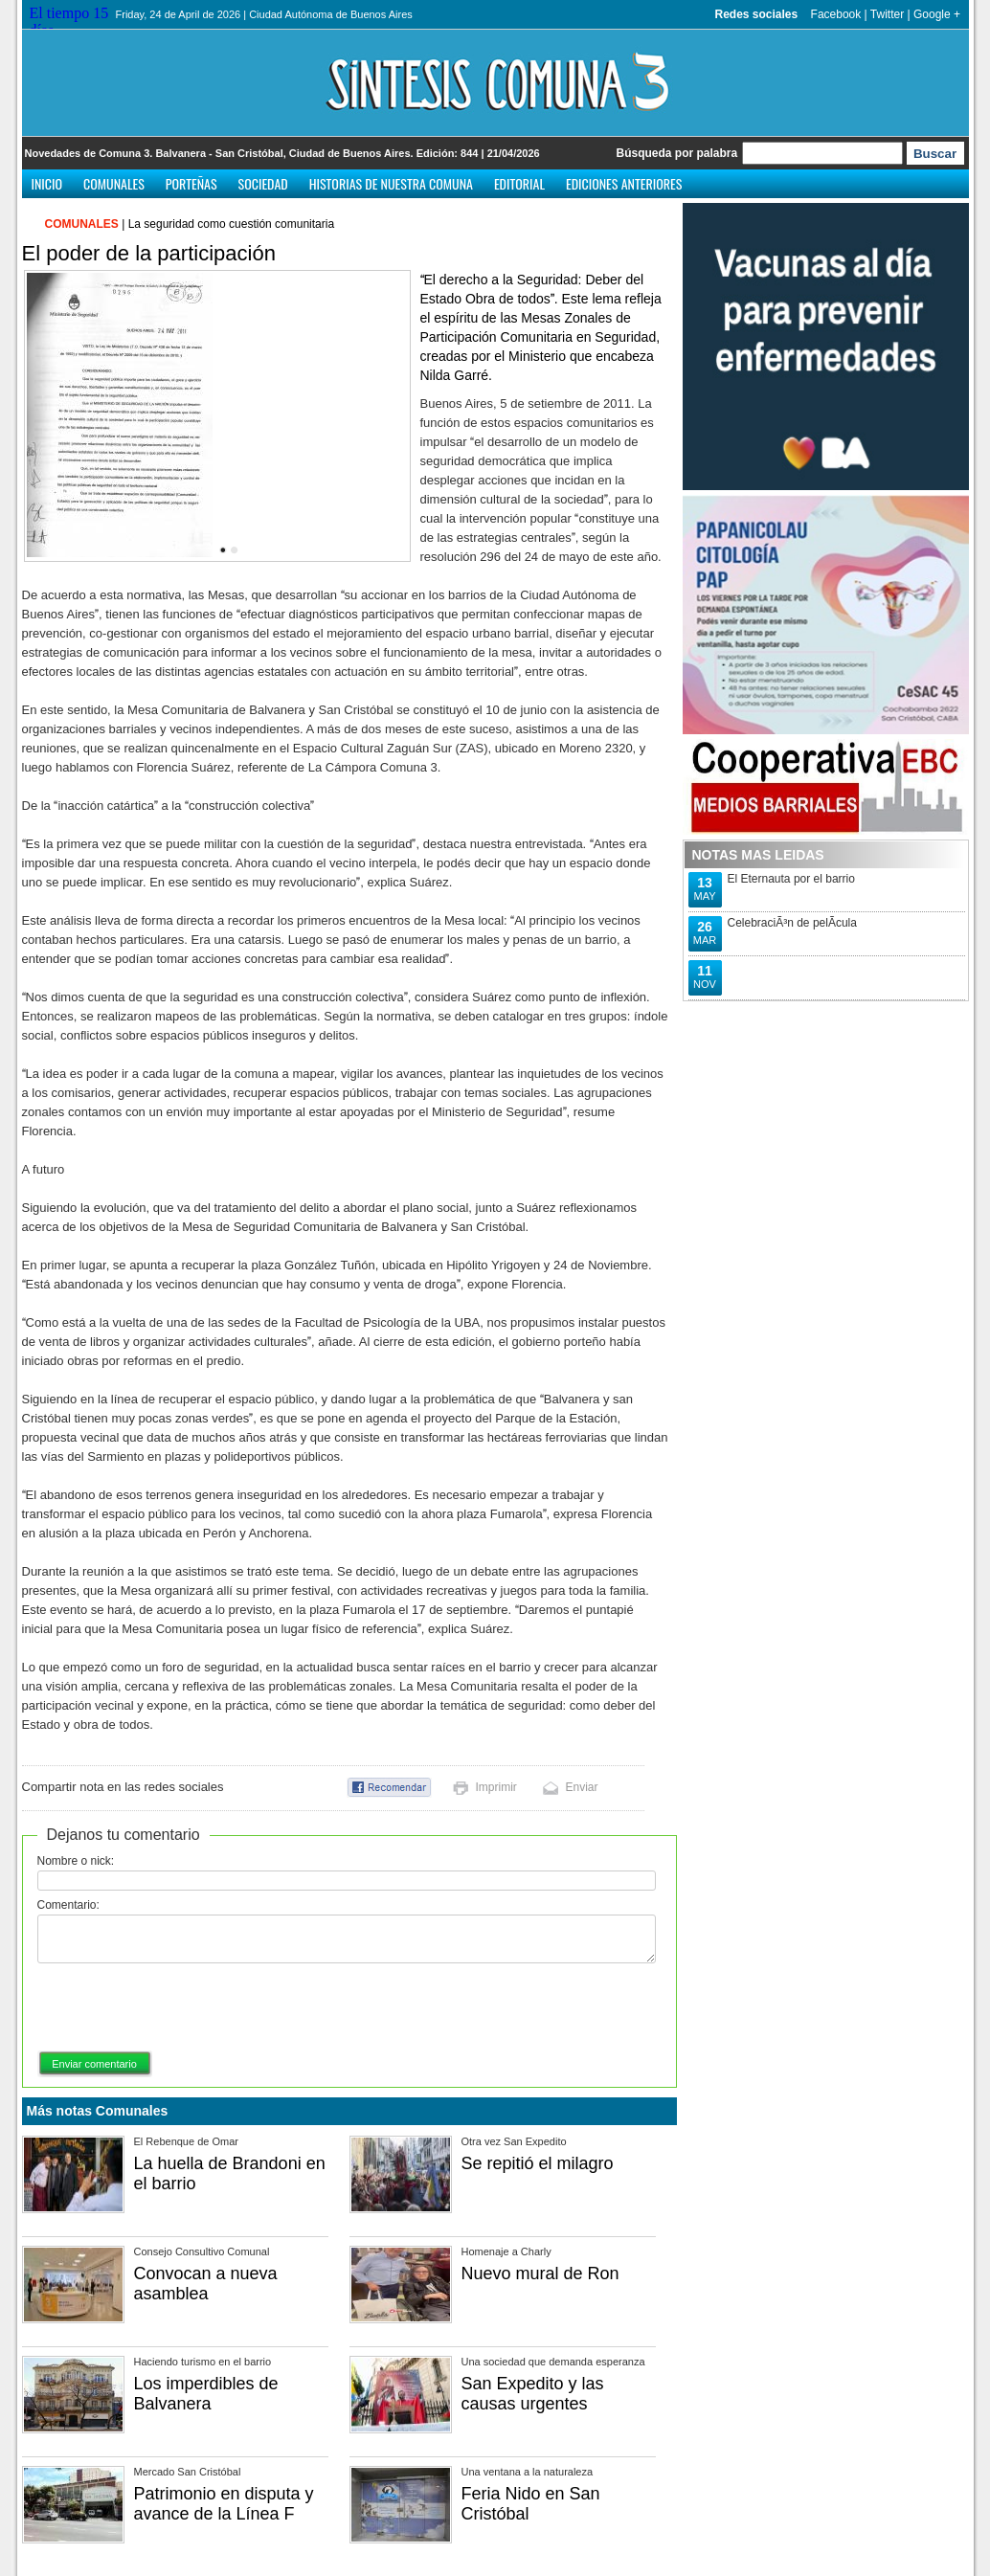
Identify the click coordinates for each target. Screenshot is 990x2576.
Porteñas (191, 183)
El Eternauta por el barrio (791, 878)
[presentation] (182, 2008)
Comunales (114, 183)
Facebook (836, 14)
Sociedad (263, 183)
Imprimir (496, 1787)
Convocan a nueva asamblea (206, 2283)
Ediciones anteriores (624, 183)
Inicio (47, 183)
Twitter (887, 14)
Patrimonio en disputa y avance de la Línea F (224, 2503)
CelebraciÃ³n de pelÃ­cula (792, 923)
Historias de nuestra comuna (391, 183)
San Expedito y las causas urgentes (532, 2393)
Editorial (519, 183)
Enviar (582, 1787)
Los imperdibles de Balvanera (206, 2393)
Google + (936, 14)
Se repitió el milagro (537, 2163)
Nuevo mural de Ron (540, 2273)
